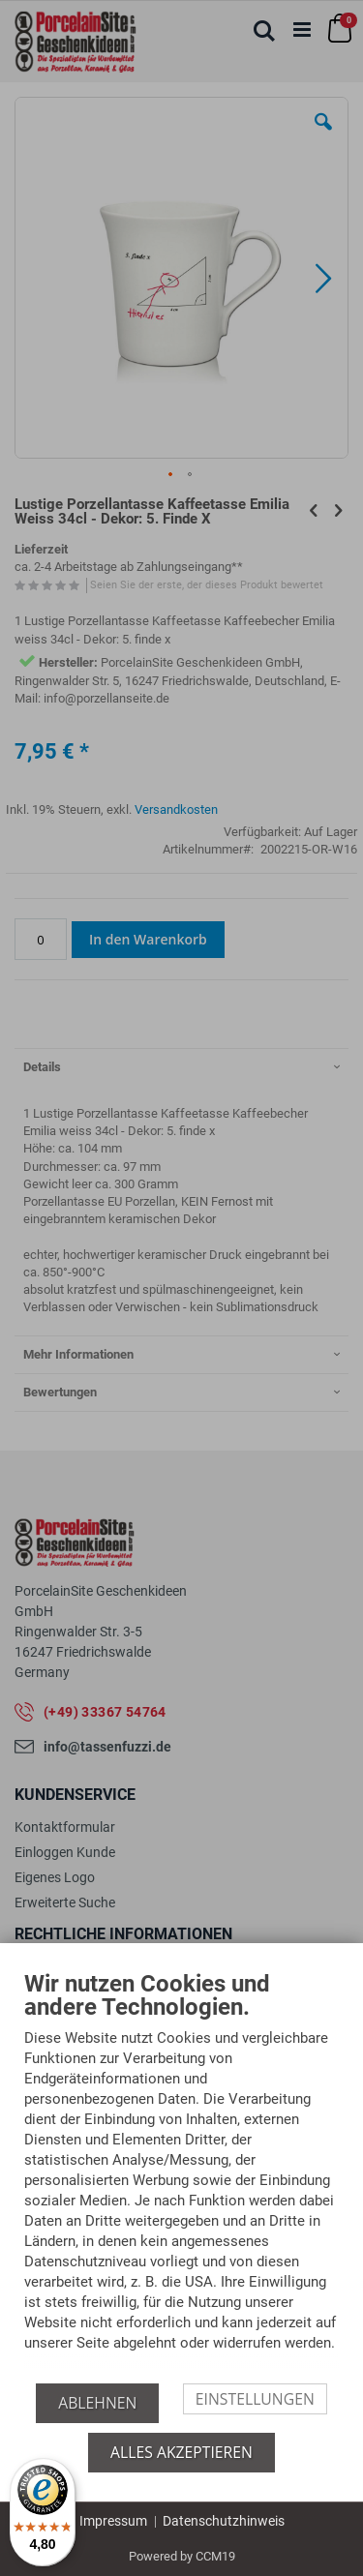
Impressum (113, 2521)
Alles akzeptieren (181, 2452)
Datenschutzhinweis (224, 2521)
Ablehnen (97, 2402)
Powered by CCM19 (182, 2556)
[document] (181, 2177)
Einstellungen (255, 2399)
